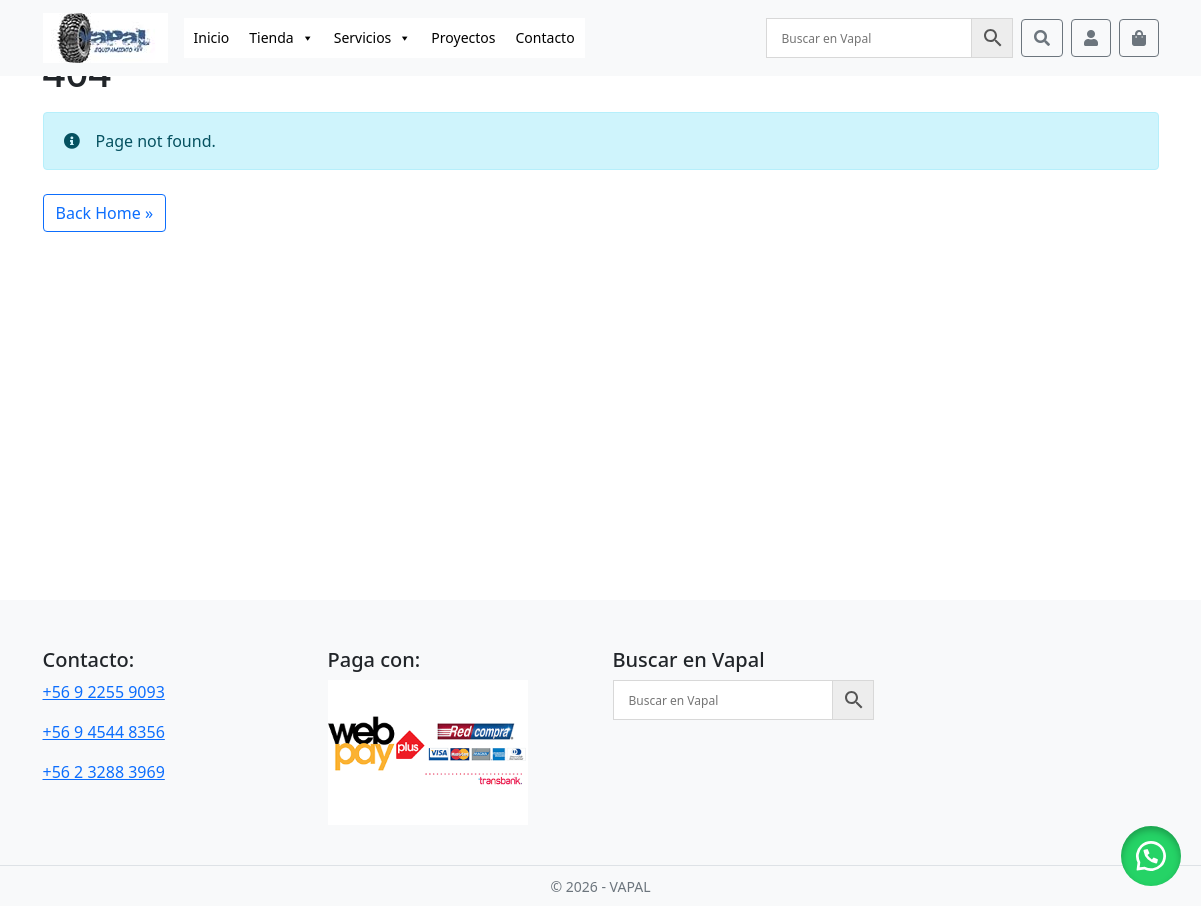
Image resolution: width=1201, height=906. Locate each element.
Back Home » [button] (105, 213)
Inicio (212, 37)
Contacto (545, 37)
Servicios (373, 38)
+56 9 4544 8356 (104, 732)
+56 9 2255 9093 (104, 692)
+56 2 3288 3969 (104, 772)
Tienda (281, 38)
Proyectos (463, 37)
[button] (1151, 856)
